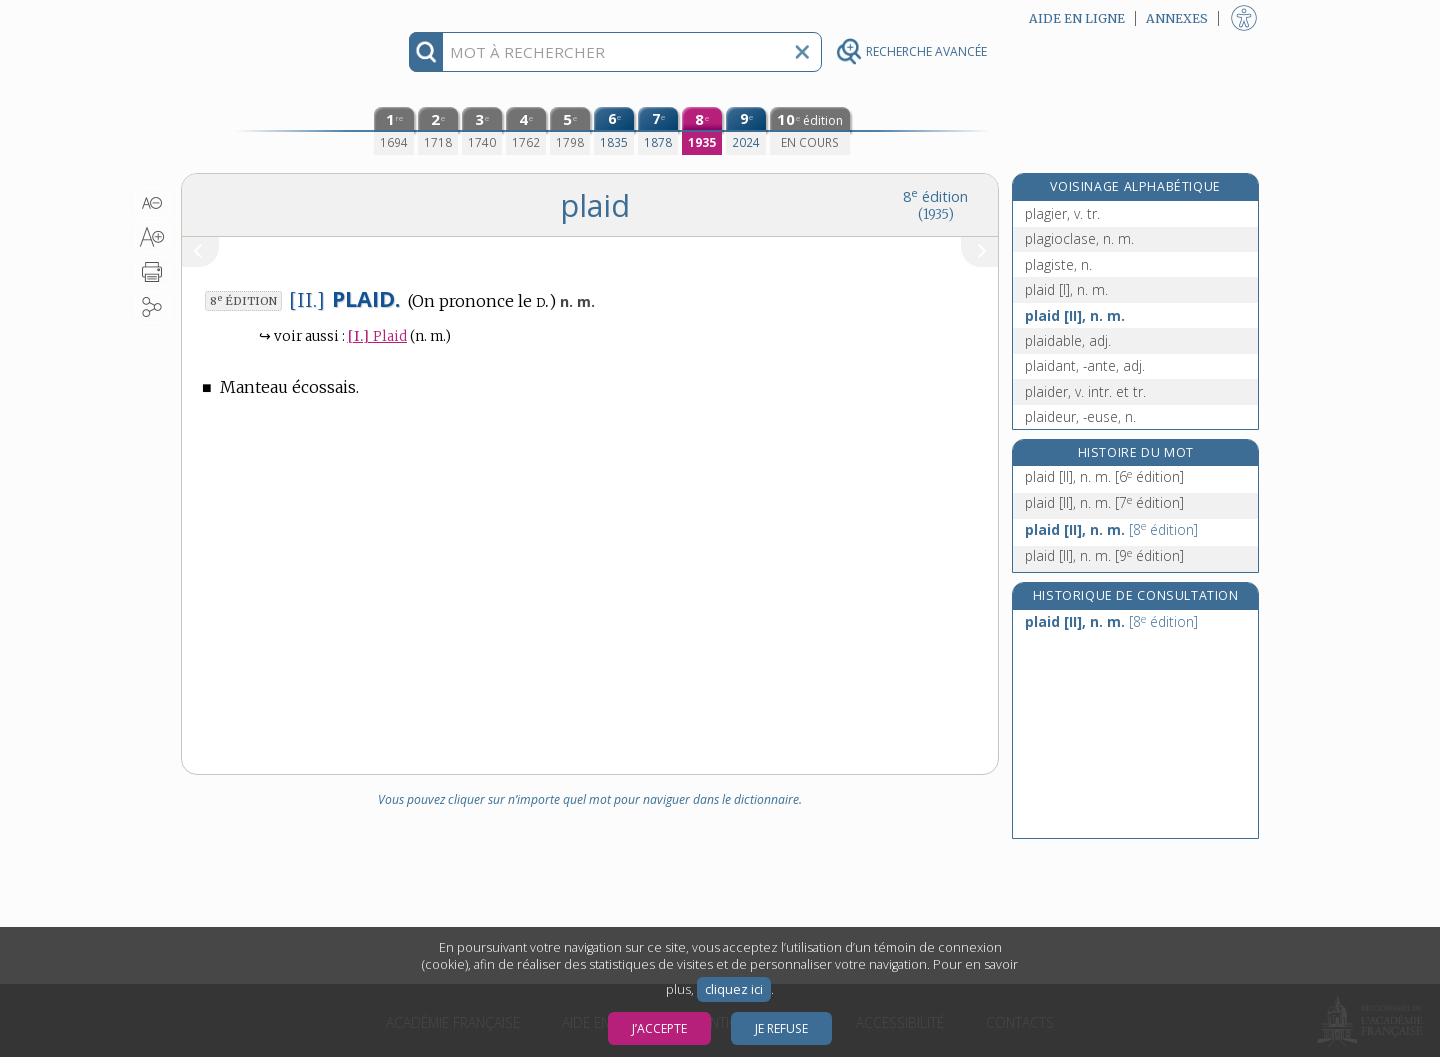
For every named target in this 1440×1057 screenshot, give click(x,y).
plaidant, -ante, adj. (1085, 365)
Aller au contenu (259, 17)
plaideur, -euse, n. (1080, 416)
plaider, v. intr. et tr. (1085, 391)
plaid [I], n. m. (1066, 289)
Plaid (377, 336)
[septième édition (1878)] (658, 131)
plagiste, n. (1058, 264)
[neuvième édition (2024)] (746, 131)
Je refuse (781, 1028)
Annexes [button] (1177, 18)
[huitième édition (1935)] (702, 131)
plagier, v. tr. (1062, 213)
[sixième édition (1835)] (614, 131)
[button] (152, 203)
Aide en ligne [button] (1077, 18)
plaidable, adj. (1068, 340)
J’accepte (659, 1028)
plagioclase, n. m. (1079, 238)
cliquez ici (734, 989)
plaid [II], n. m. (1075, 315)
